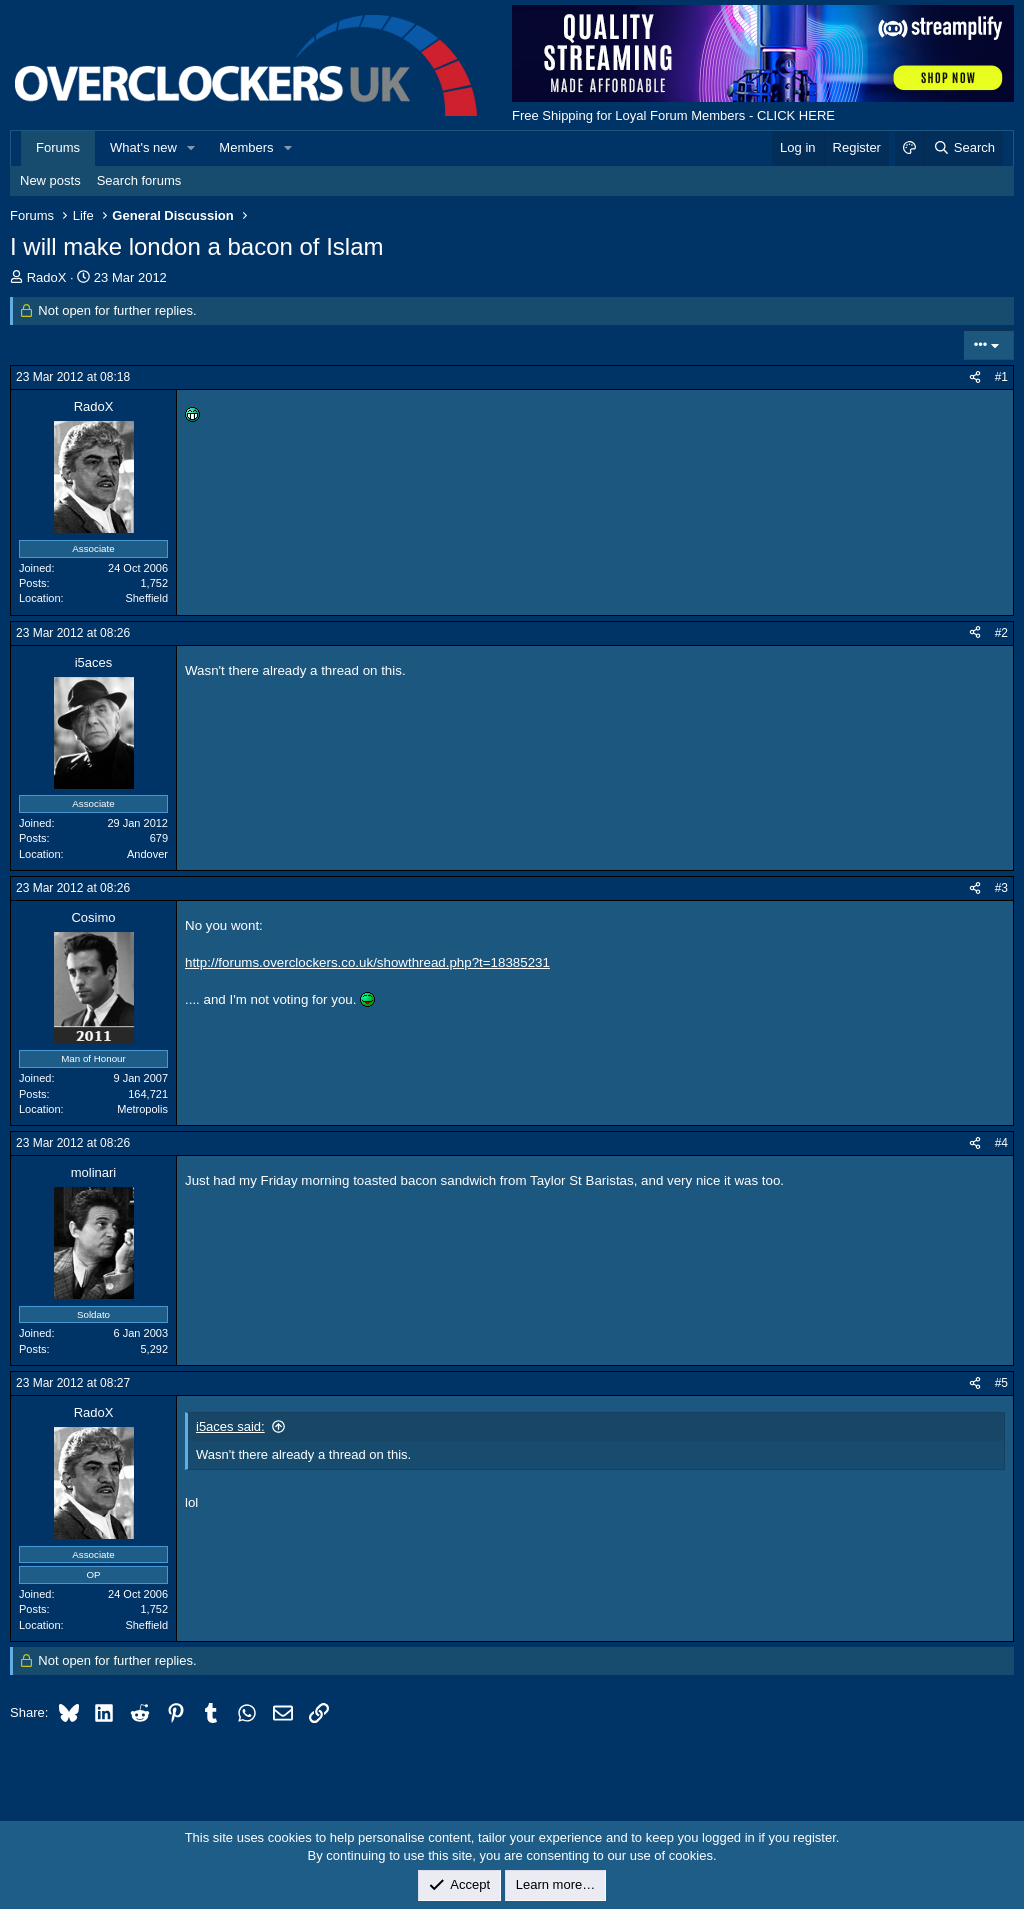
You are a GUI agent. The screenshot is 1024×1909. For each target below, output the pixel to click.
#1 (1001, 377)
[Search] (963, 148)
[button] (192, 148)
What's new (143, 147)
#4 (1001, 1143)
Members (246, 147)
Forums (58, 147)
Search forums (139, 180)
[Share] (975, 377)
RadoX (47, 277)
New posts (50, 180)
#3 (1001, 888)
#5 (1001, 1383)
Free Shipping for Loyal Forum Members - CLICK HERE (673, 115)
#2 (1001, 633)
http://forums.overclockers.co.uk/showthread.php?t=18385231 (367, 962)
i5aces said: (230, 1426)
